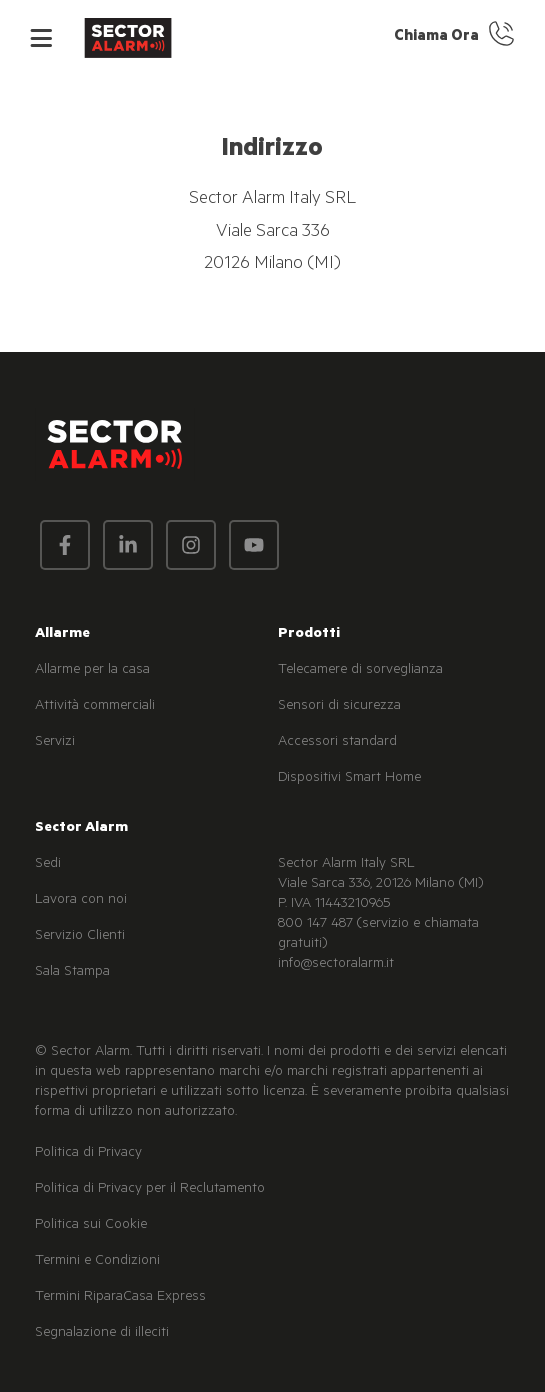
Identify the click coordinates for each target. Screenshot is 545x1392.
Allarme (62, 635)
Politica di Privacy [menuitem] (88, 1154)
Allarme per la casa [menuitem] (92, 671)
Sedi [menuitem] (48, 865)
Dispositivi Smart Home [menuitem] (349, 779)
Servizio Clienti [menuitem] (80, 937)
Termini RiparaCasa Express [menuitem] (120, 1298)
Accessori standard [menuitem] (337, 743)
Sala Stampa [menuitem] (72, 973)
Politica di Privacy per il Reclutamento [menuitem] (150, 1190)
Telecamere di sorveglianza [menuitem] (360, 671)
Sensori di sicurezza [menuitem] (339, 707)
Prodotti (309, 635)
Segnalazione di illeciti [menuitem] (102, 1334)
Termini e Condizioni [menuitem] (97, 1262)
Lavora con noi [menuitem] (81, 901)
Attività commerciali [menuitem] (95, 707)
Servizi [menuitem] (55, 743)
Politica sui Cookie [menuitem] (91, 1226)
